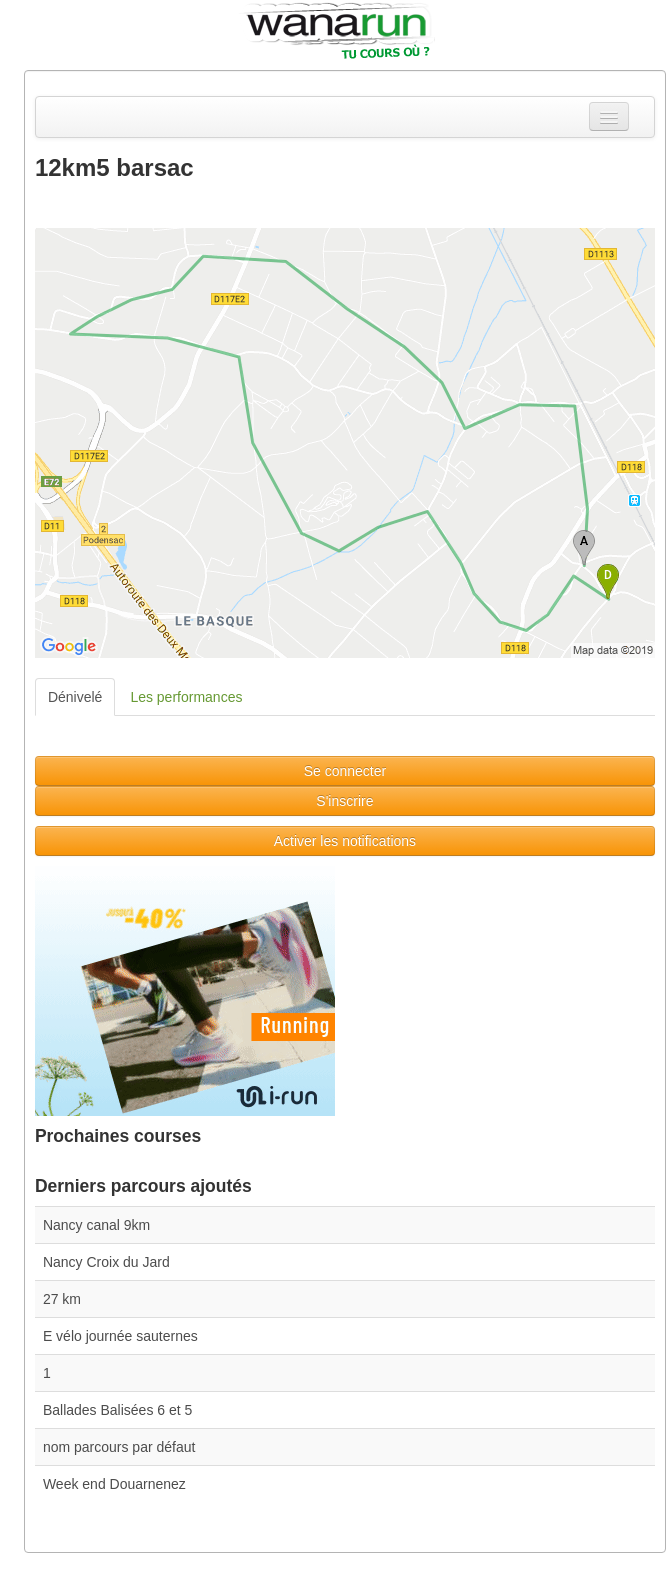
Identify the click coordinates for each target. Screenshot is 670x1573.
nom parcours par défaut (119, 1447)
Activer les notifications (345, 841)
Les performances (186, 697)
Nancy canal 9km (96, 1225)
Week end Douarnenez (114, 1484)
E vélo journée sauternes (120, 1336)
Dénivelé (75, 697)
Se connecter (345, 771)
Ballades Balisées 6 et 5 (117, 1410)
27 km (62, 1299)
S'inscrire (344, 801)
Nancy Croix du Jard (106, 1262)
